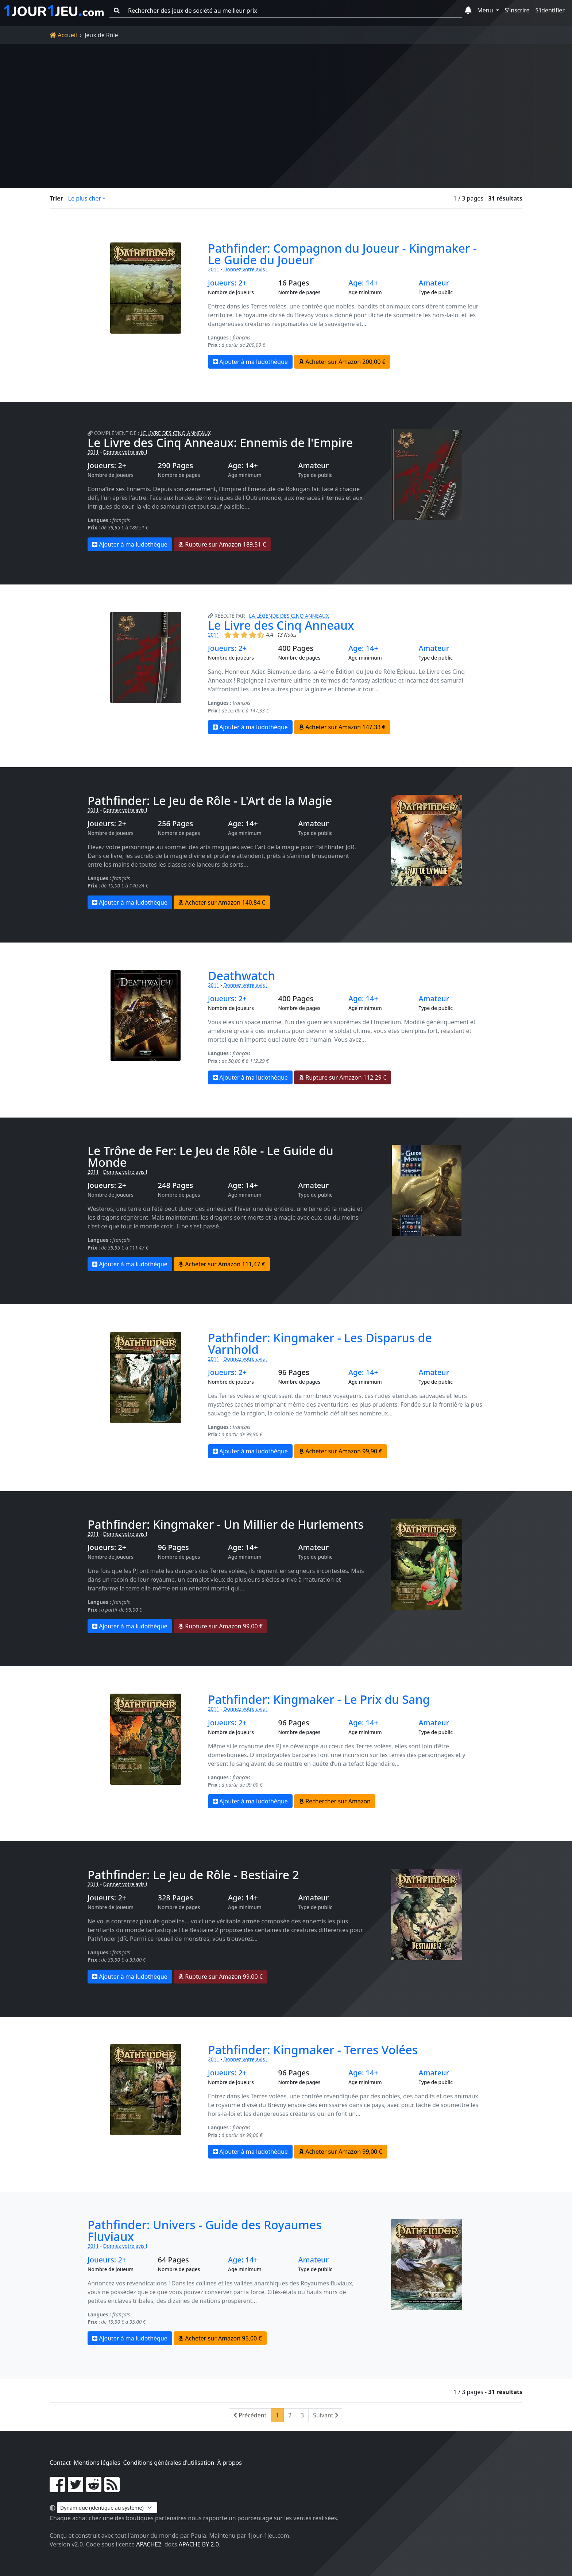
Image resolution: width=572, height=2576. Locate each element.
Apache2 (148, 2544)
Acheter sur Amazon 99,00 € (340, 2152)
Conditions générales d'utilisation (168, 2463)
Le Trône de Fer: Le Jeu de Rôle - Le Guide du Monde (210, 1156)
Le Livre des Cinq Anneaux (175, 433)
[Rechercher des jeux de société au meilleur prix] (293, 11)
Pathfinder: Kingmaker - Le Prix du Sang (319, 1699)
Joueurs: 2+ (227, 283)
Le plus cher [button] (84, 198)
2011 (213, 269)
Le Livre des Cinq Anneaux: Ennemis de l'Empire (220, 442)
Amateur (434, 283)
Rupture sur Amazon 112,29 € (342, 1077)
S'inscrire (517, 10)
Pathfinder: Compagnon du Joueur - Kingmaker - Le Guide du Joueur (342, 254)
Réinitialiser (126, 154)
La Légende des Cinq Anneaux (289, 615)
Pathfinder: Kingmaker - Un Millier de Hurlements (226, 1524)
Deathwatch (241, 975)
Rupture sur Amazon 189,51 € (222, 544)
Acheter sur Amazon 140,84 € (221, 902)
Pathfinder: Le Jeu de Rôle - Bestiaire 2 (193, 1875)
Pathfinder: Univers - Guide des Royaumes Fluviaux (205, 2230)
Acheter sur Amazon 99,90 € (340, 1451)
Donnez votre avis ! (246, 269)
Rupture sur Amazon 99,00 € (220, 1626)
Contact (60, 2463)
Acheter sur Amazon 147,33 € (342, 727)
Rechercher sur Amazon (335, 1801)
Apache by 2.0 (199, 2544)
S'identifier (550, 10)
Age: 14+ (363, 283)
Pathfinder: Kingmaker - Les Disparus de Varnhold (320, 1343)
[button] (468, 10)
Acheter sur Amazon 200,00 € (342, 362)
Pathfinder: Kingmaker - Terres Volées (313, 2050)
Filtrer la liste (306, 154)
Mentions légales (97, 2463)
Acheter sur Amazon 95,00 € (220, 2338)
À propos (229, 2463)
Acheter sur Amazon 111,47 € (221, 1264)
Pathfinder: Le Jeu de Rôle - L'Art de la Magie (210, 800)
